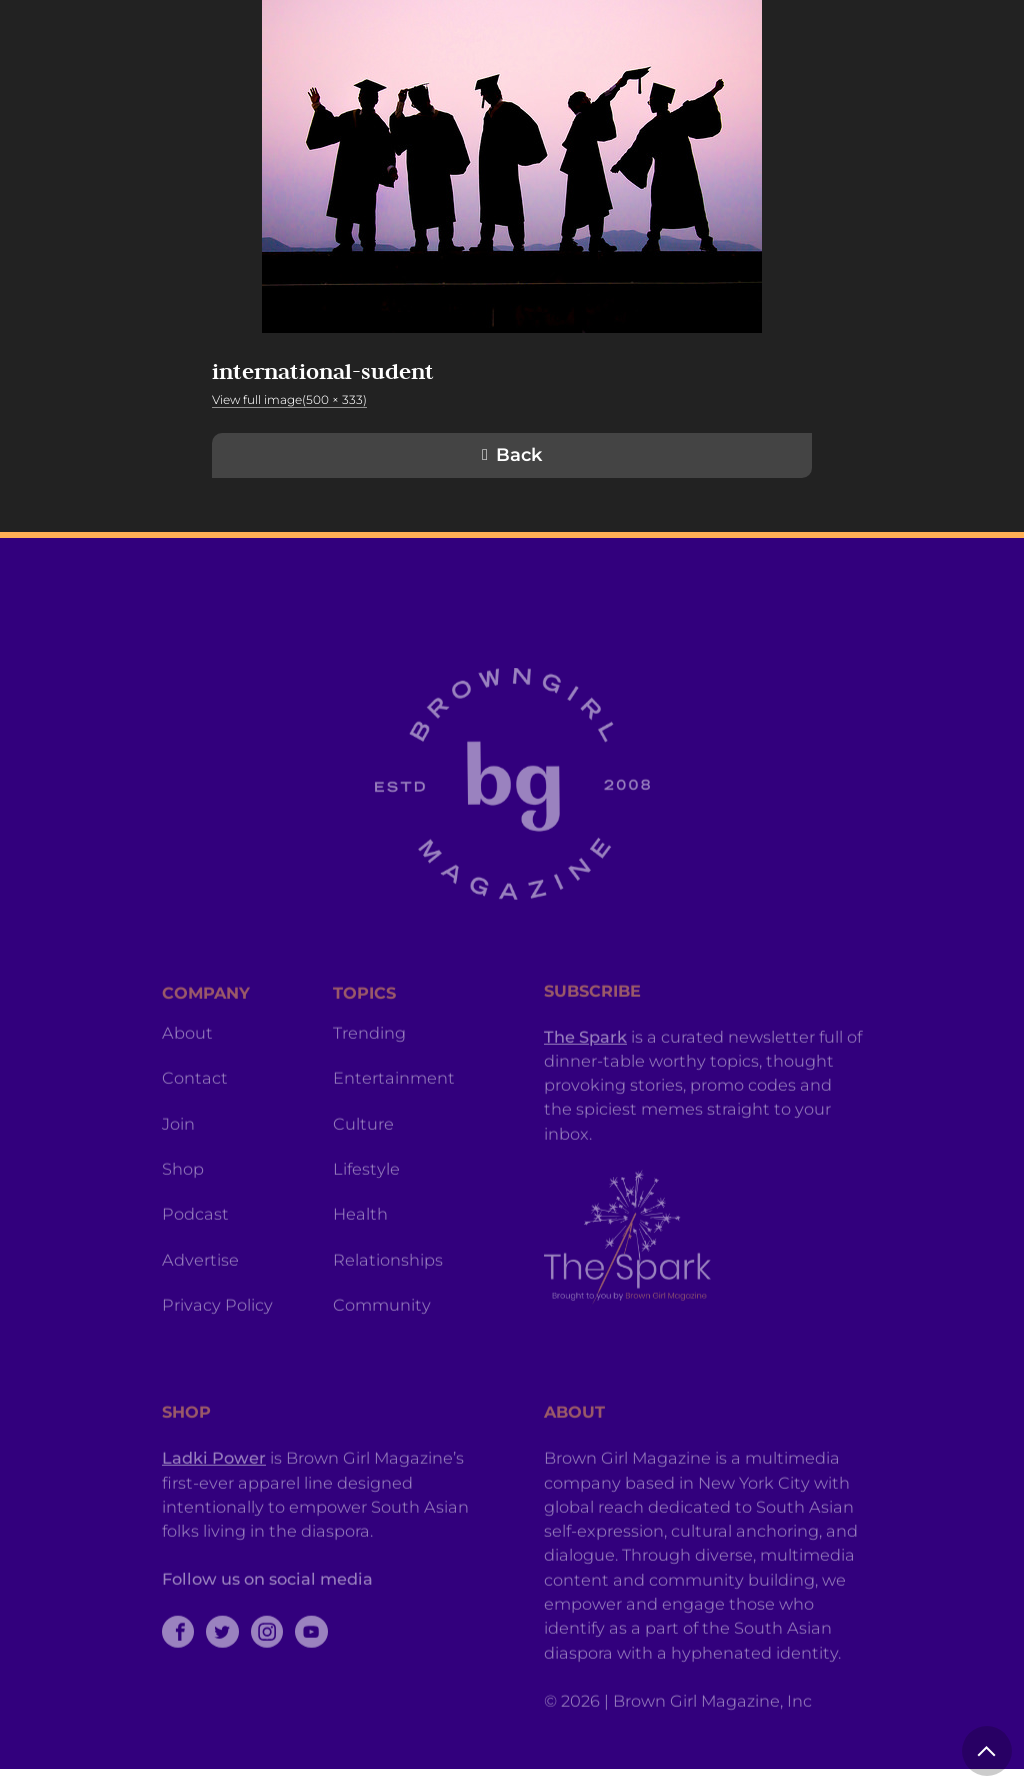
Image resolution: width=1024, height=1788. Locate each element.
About (187, 1082)
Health (360, 1263)
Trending (369, 1082)
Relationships (388, 1309)
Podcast (195, 1263)
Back (519, 455)
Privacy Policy (217, 1354)
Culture (363, 1173)
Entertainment (394, 1127)
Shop (183, 1218)
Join (178, 1173)
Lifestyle (366, 1218)
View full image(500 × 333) (289, 399)
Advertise (200, 1309)
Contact (195, 1127)
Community (382, 1354)
